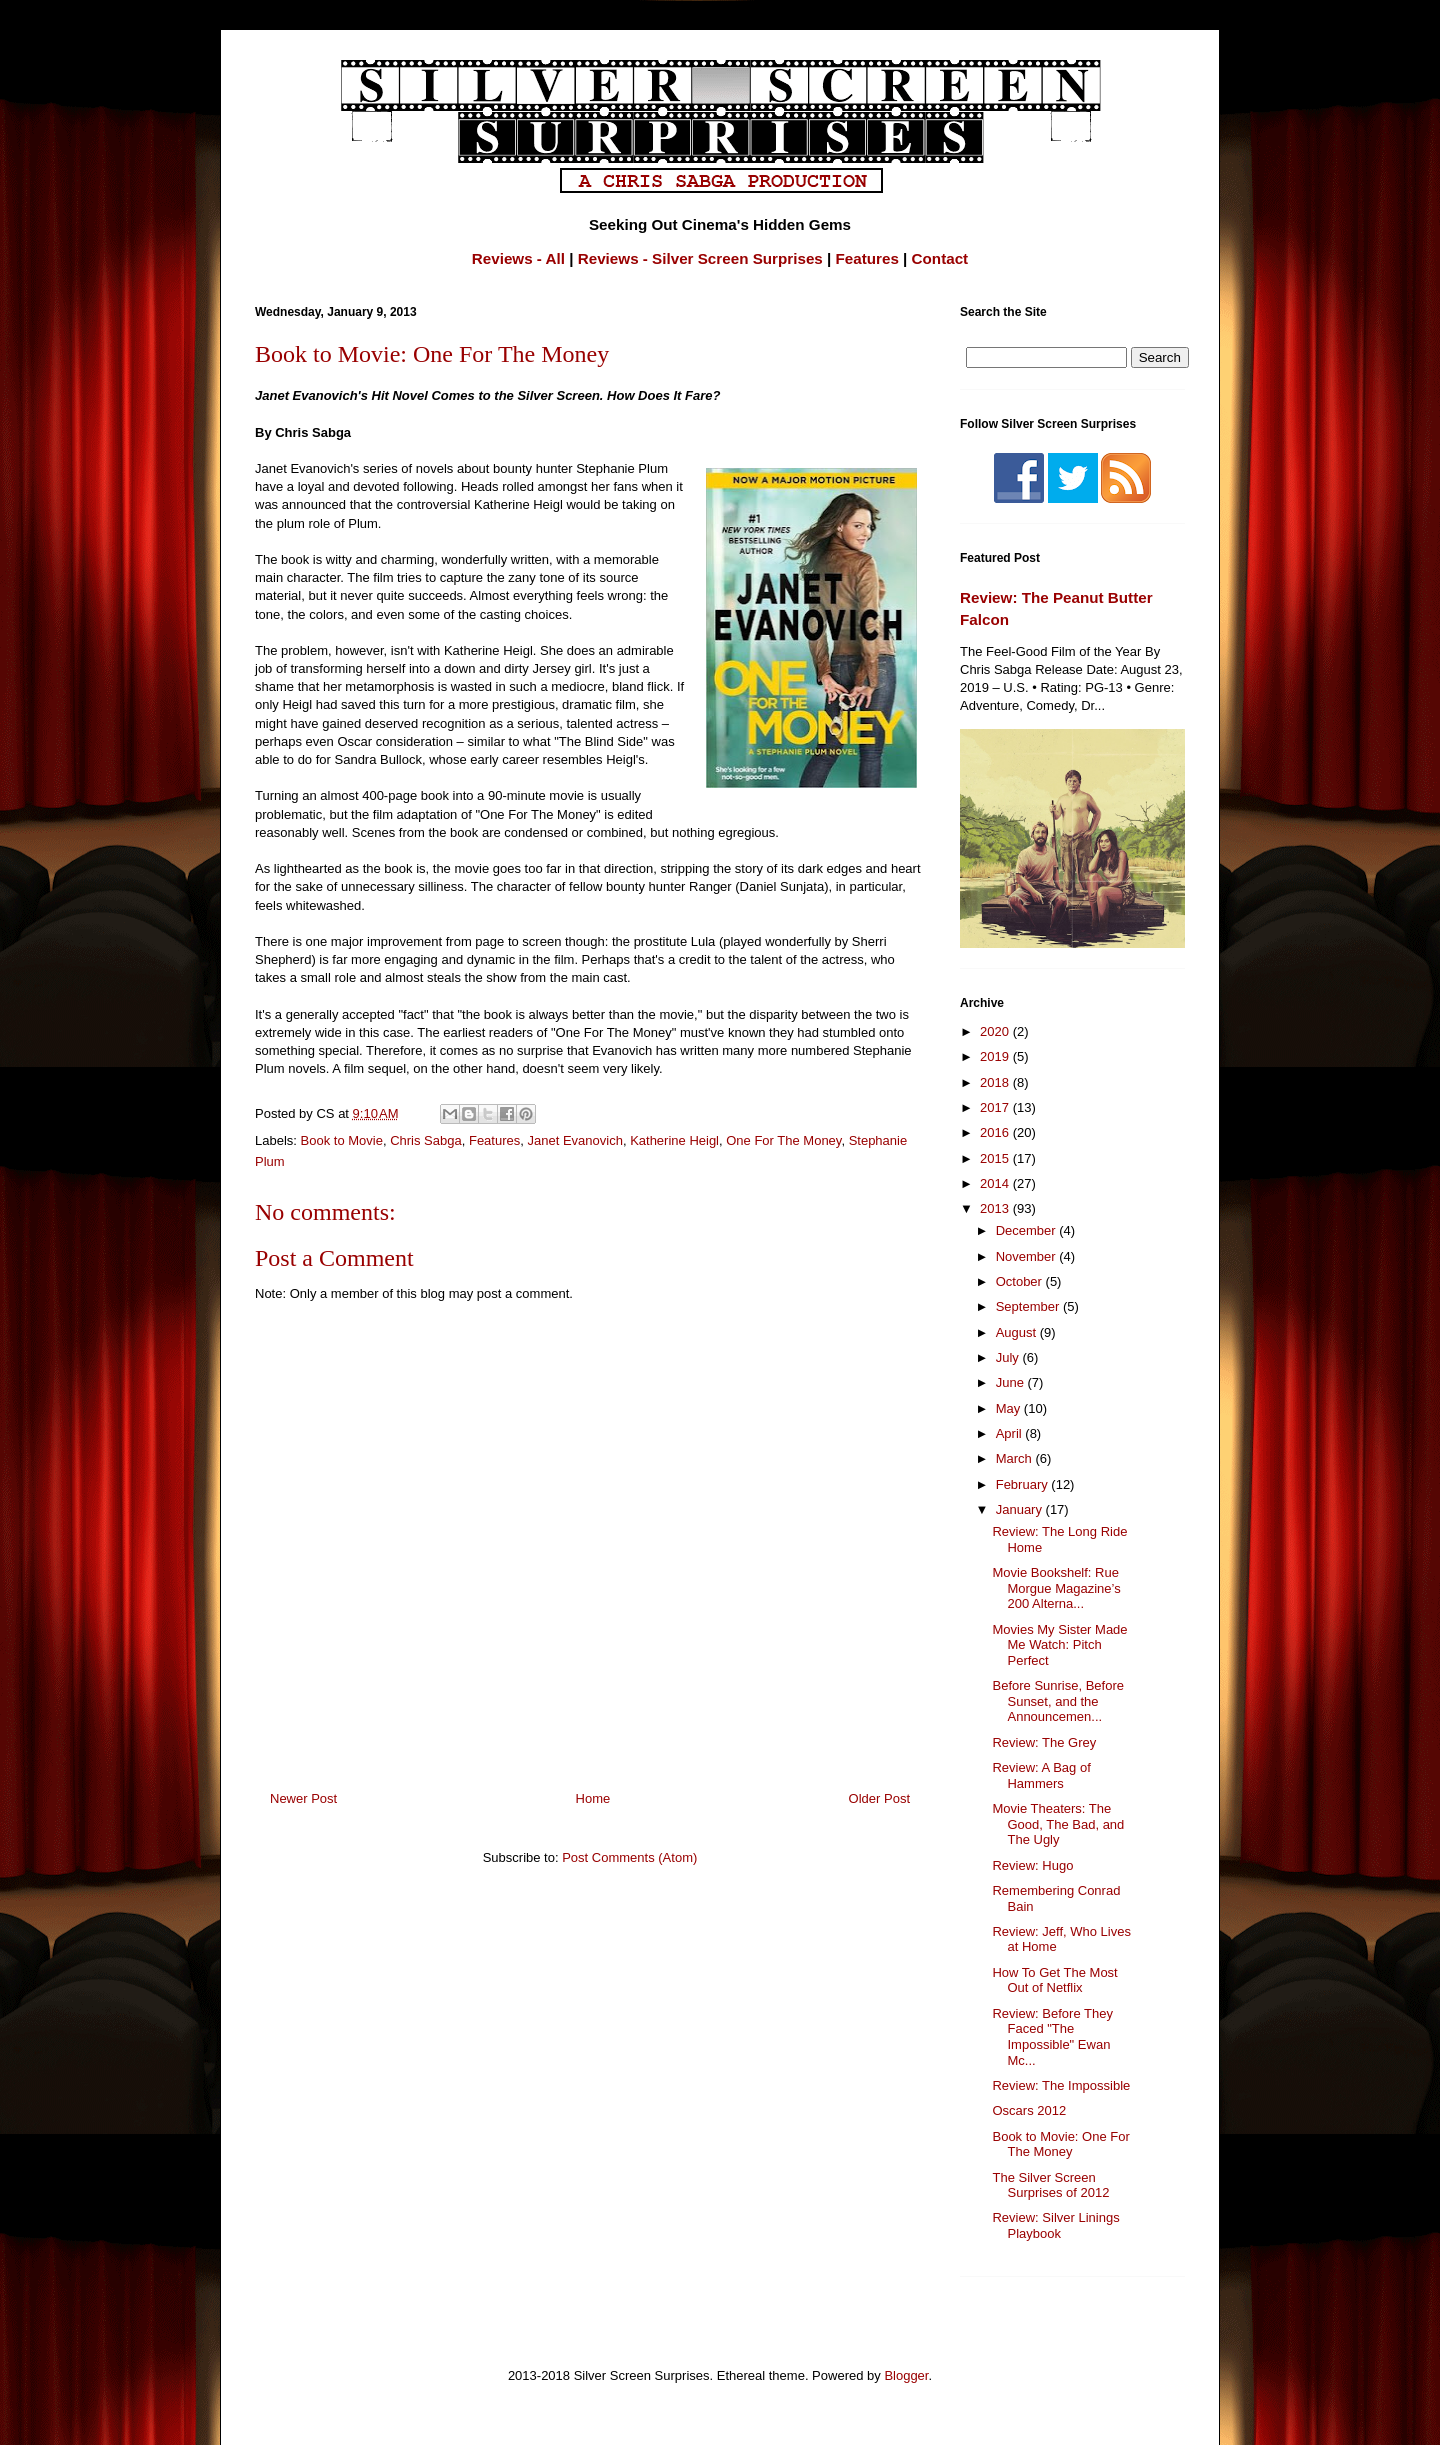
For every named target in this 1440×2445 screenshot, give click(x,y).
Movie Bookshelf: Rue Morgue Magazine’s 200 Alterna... (1056, 1588)
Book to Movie (342, 1140)
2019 (996, 1056)
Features (867, 258)
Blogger (906, 2375)
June (1012, 1382)
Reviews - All (518, 258)
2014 (996, 1183)
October (1021, 1281)
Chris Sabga (426, 1140)
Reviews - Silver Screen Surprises (700, 258)
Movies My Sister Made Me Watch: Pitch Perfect (1059, 1645)
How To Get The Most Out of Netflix (1054, 1980)
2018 (996, 1082)
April (1011, 1433)
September (1029, 1306)
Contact (940, 258)
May (1010, 1408)
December (1028, 1230)
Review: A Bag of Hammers (1041, 1775)
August (1018, 1332)
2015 (996, 1158)
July (1009, 1357)
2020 (996, 1031)
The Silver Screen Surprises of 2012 (1050, 2185)
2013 (996, 1208)
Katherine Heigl (674, 1140)
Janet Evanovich (574, 1140)
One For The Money (783, 1140)
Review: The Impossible (1061, 2085)
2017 (996, 1107)
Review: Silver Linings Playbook (1055, 2225)
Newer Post (303, 1798)
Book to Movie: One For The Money (1060, 2144)
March (1016, 1458)
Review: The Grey (1044, 1742)
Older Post (879, 1798)
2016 (996, 1132)
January (1021, 1509)
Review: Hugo (1032, 1865)
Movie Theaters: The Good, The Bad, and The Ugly (1058, 1824)
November (1028, 1256)
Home (593, 1798)
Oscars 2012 (1029, 2110)
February (1024, 1484)
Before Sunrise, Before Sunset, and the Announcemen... (1058, 1701)
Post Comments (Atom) (629, 1857)
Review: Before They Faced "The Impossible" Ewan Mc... (1052, 2037)
